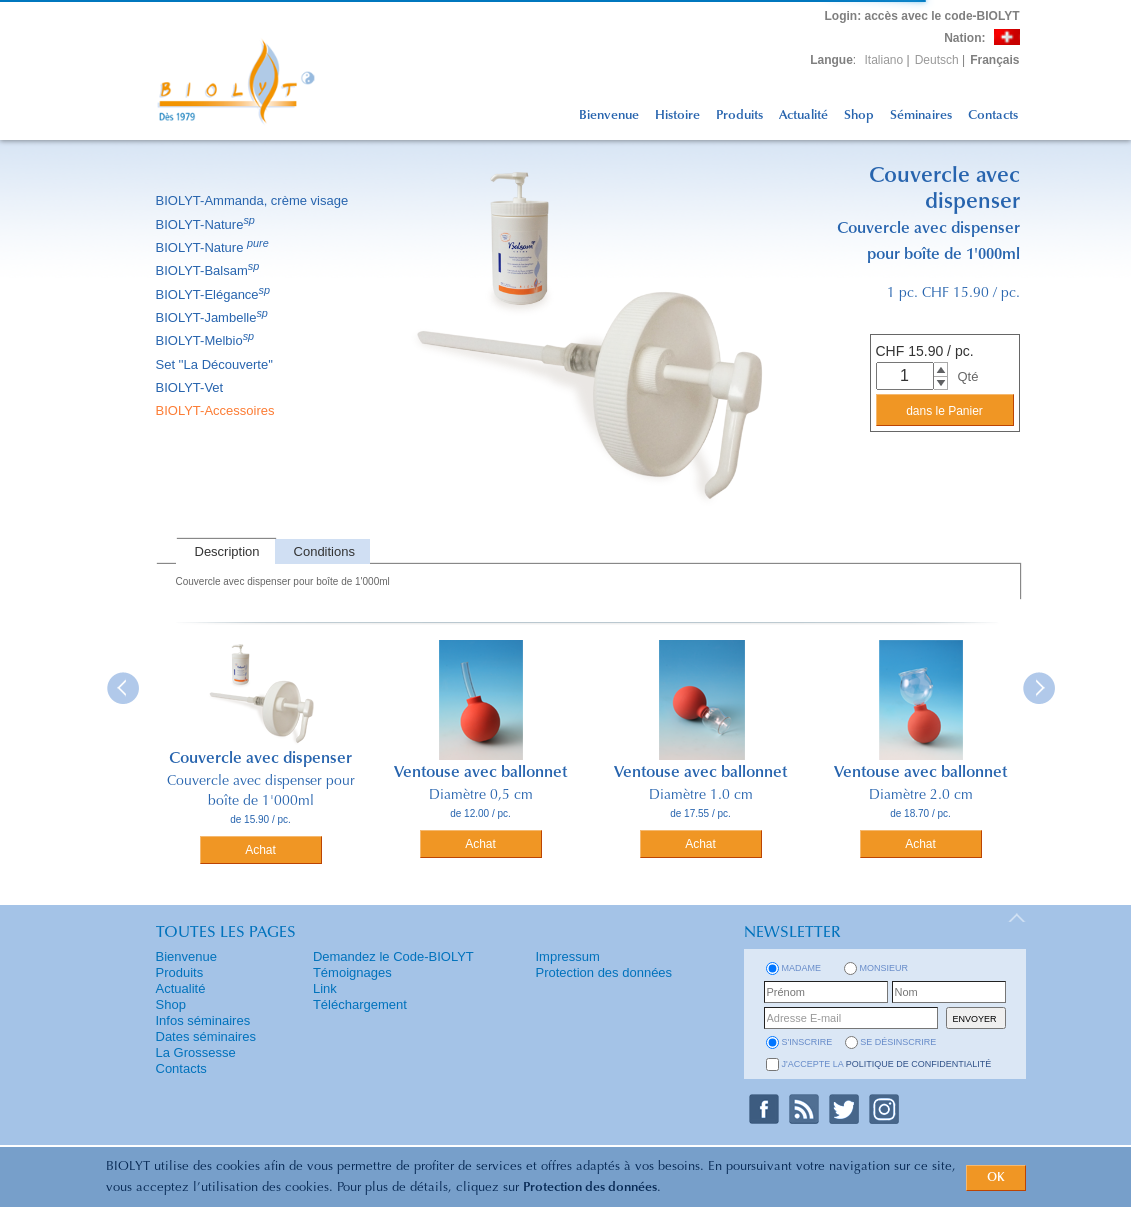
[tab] (225, 551)
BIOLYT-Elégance (215, 294)
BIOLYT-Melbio (207, 340)
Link (325, 988)
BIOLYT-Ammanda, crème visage (254, 200)
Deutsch (937, 60)
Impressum (568, 956)
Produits (739, 115)
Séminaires (921, 115)
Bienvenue (609, 115)
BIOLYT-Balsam (209, 270)
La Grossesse (196, 1052)
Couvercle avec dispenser (260, 759)
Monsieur (884, 968)
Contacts (993, 115)
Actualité (803, 115)
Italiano (884, 60)
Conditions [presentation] (324, 551)
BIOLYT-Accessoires (217, 410)
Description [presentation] (227, 551)
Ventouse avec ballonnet (480, 773)
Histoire (677, 115)
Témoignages (352, 972)
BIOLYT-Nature (207, 224)
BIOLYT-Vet (191, 387)
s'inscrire (807, 1042)
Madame (802, 968)
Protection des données (590, 1187)
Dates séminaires (206, 1036)
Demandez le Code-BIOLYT (393, 956)
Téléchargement (360, 1004)
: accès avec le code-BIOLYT (922, 16)
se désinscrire (898, 1042)
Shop (859, 115)
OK (996, 1178)
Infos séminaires (203, 1020)
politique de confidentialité (919, 1064)
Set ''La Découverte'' (216, 364)
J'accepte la (887, 1064)
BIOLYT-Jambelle (213, 317)
